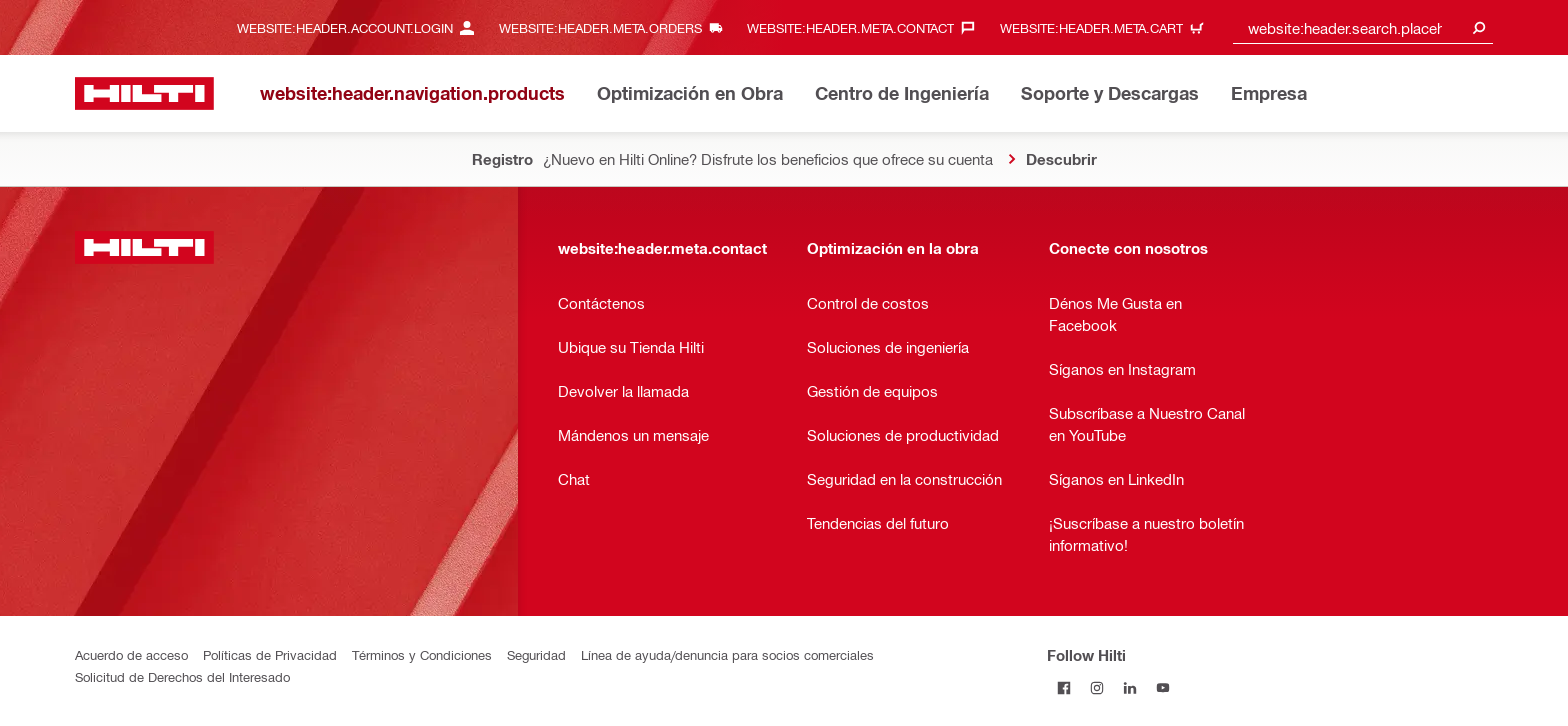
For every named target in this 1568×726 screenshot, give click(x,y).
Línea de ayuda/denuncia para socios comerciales (727, 654)
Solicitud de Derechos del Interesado (182, 676)
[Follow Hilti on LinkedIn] (1129, 687)
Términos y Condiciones (422, 654)
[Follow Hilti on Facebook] (1063, 687)
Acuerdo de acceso (131, 654)
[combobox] (1363, 27)
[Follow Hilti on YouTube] (1162, 687)
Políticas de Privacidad (270, 654)
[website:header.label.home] (144, 93)
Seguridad (536, 654)
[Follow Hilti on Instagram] (1096, 687)
